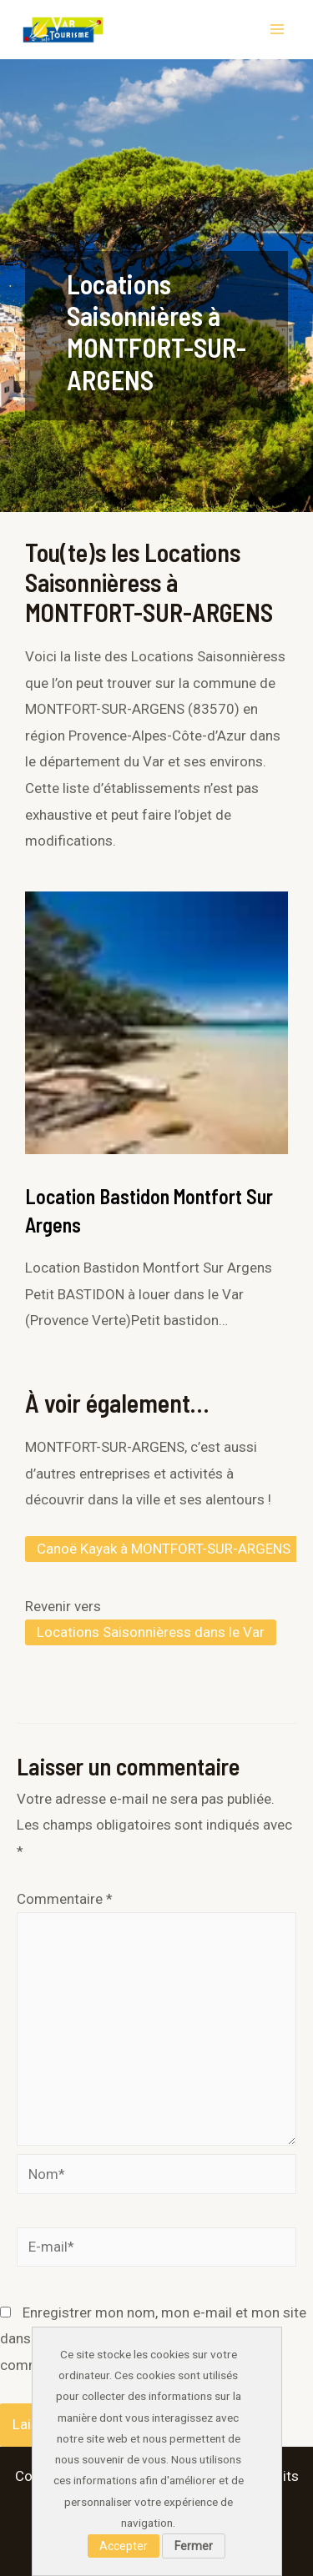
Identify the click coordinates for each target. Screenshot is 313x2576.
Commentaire (65, 1899)
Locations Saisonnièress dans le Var (151, 1632)
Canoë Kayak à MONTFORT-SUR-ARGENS (163, 1548)
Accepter (123, 2546)
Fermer (193, 2546)
